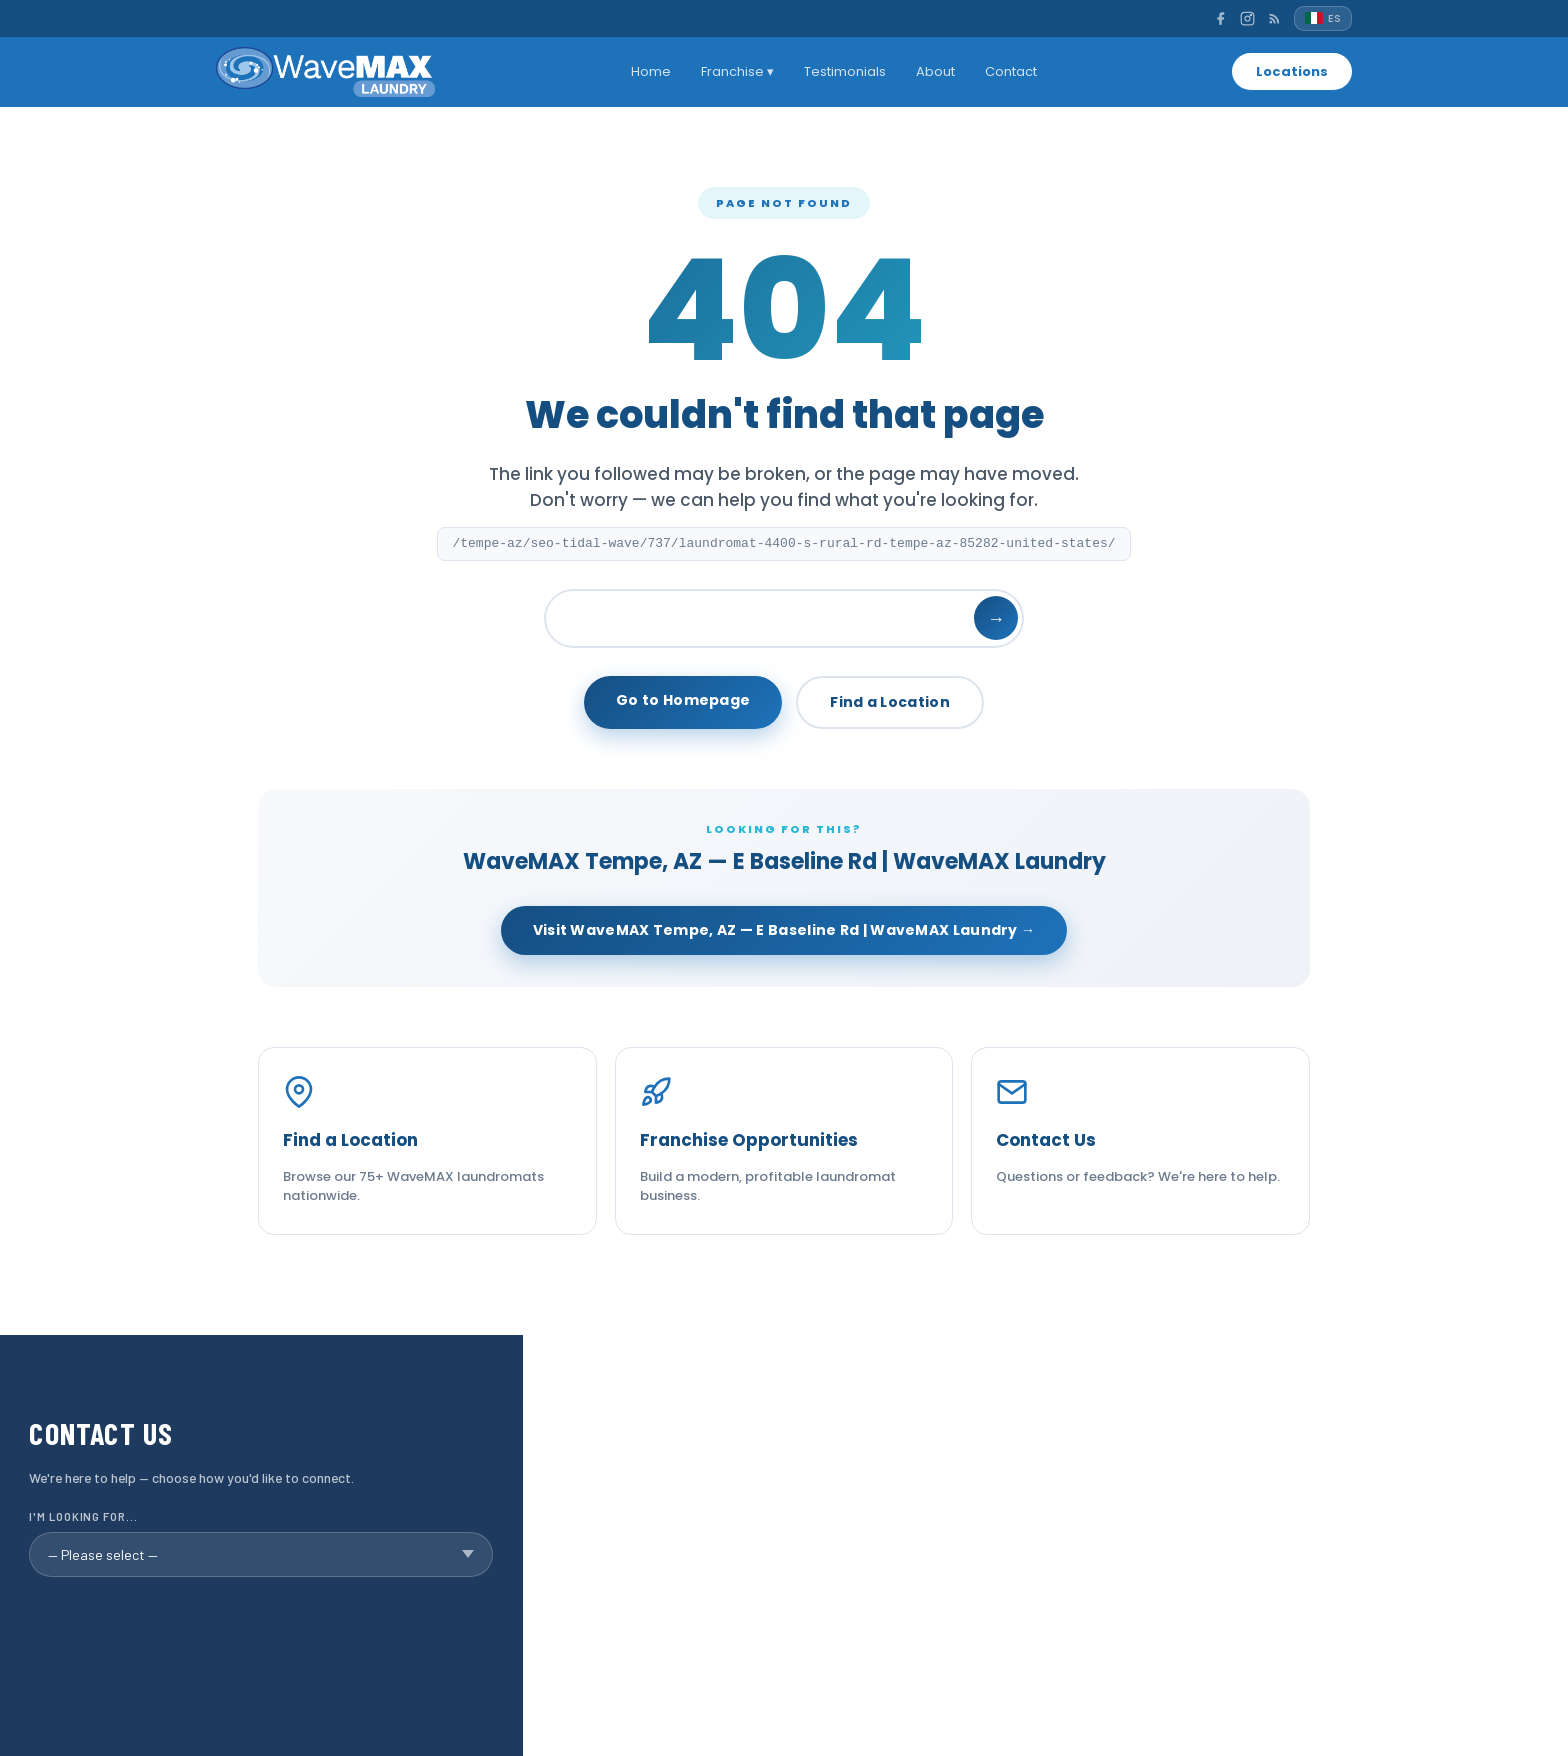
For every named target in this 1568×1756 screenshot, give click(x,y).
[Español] (1323, 18)
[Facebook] (1220, 18)
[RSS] (1274, 18)
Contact (1011, 71)
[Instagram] (1247, 18)
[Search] (784, 618)
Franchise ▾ (737, 71)
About (935, 71)
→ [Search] (996, 618)
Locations (1292, 71)
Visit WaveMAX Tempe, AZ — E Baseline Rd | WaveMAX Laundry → (784, 930)
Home (651, 71)
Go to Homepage (683, 700)
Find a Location (890, 702)
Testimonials (845, 71)
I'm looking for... (83, 1516)
